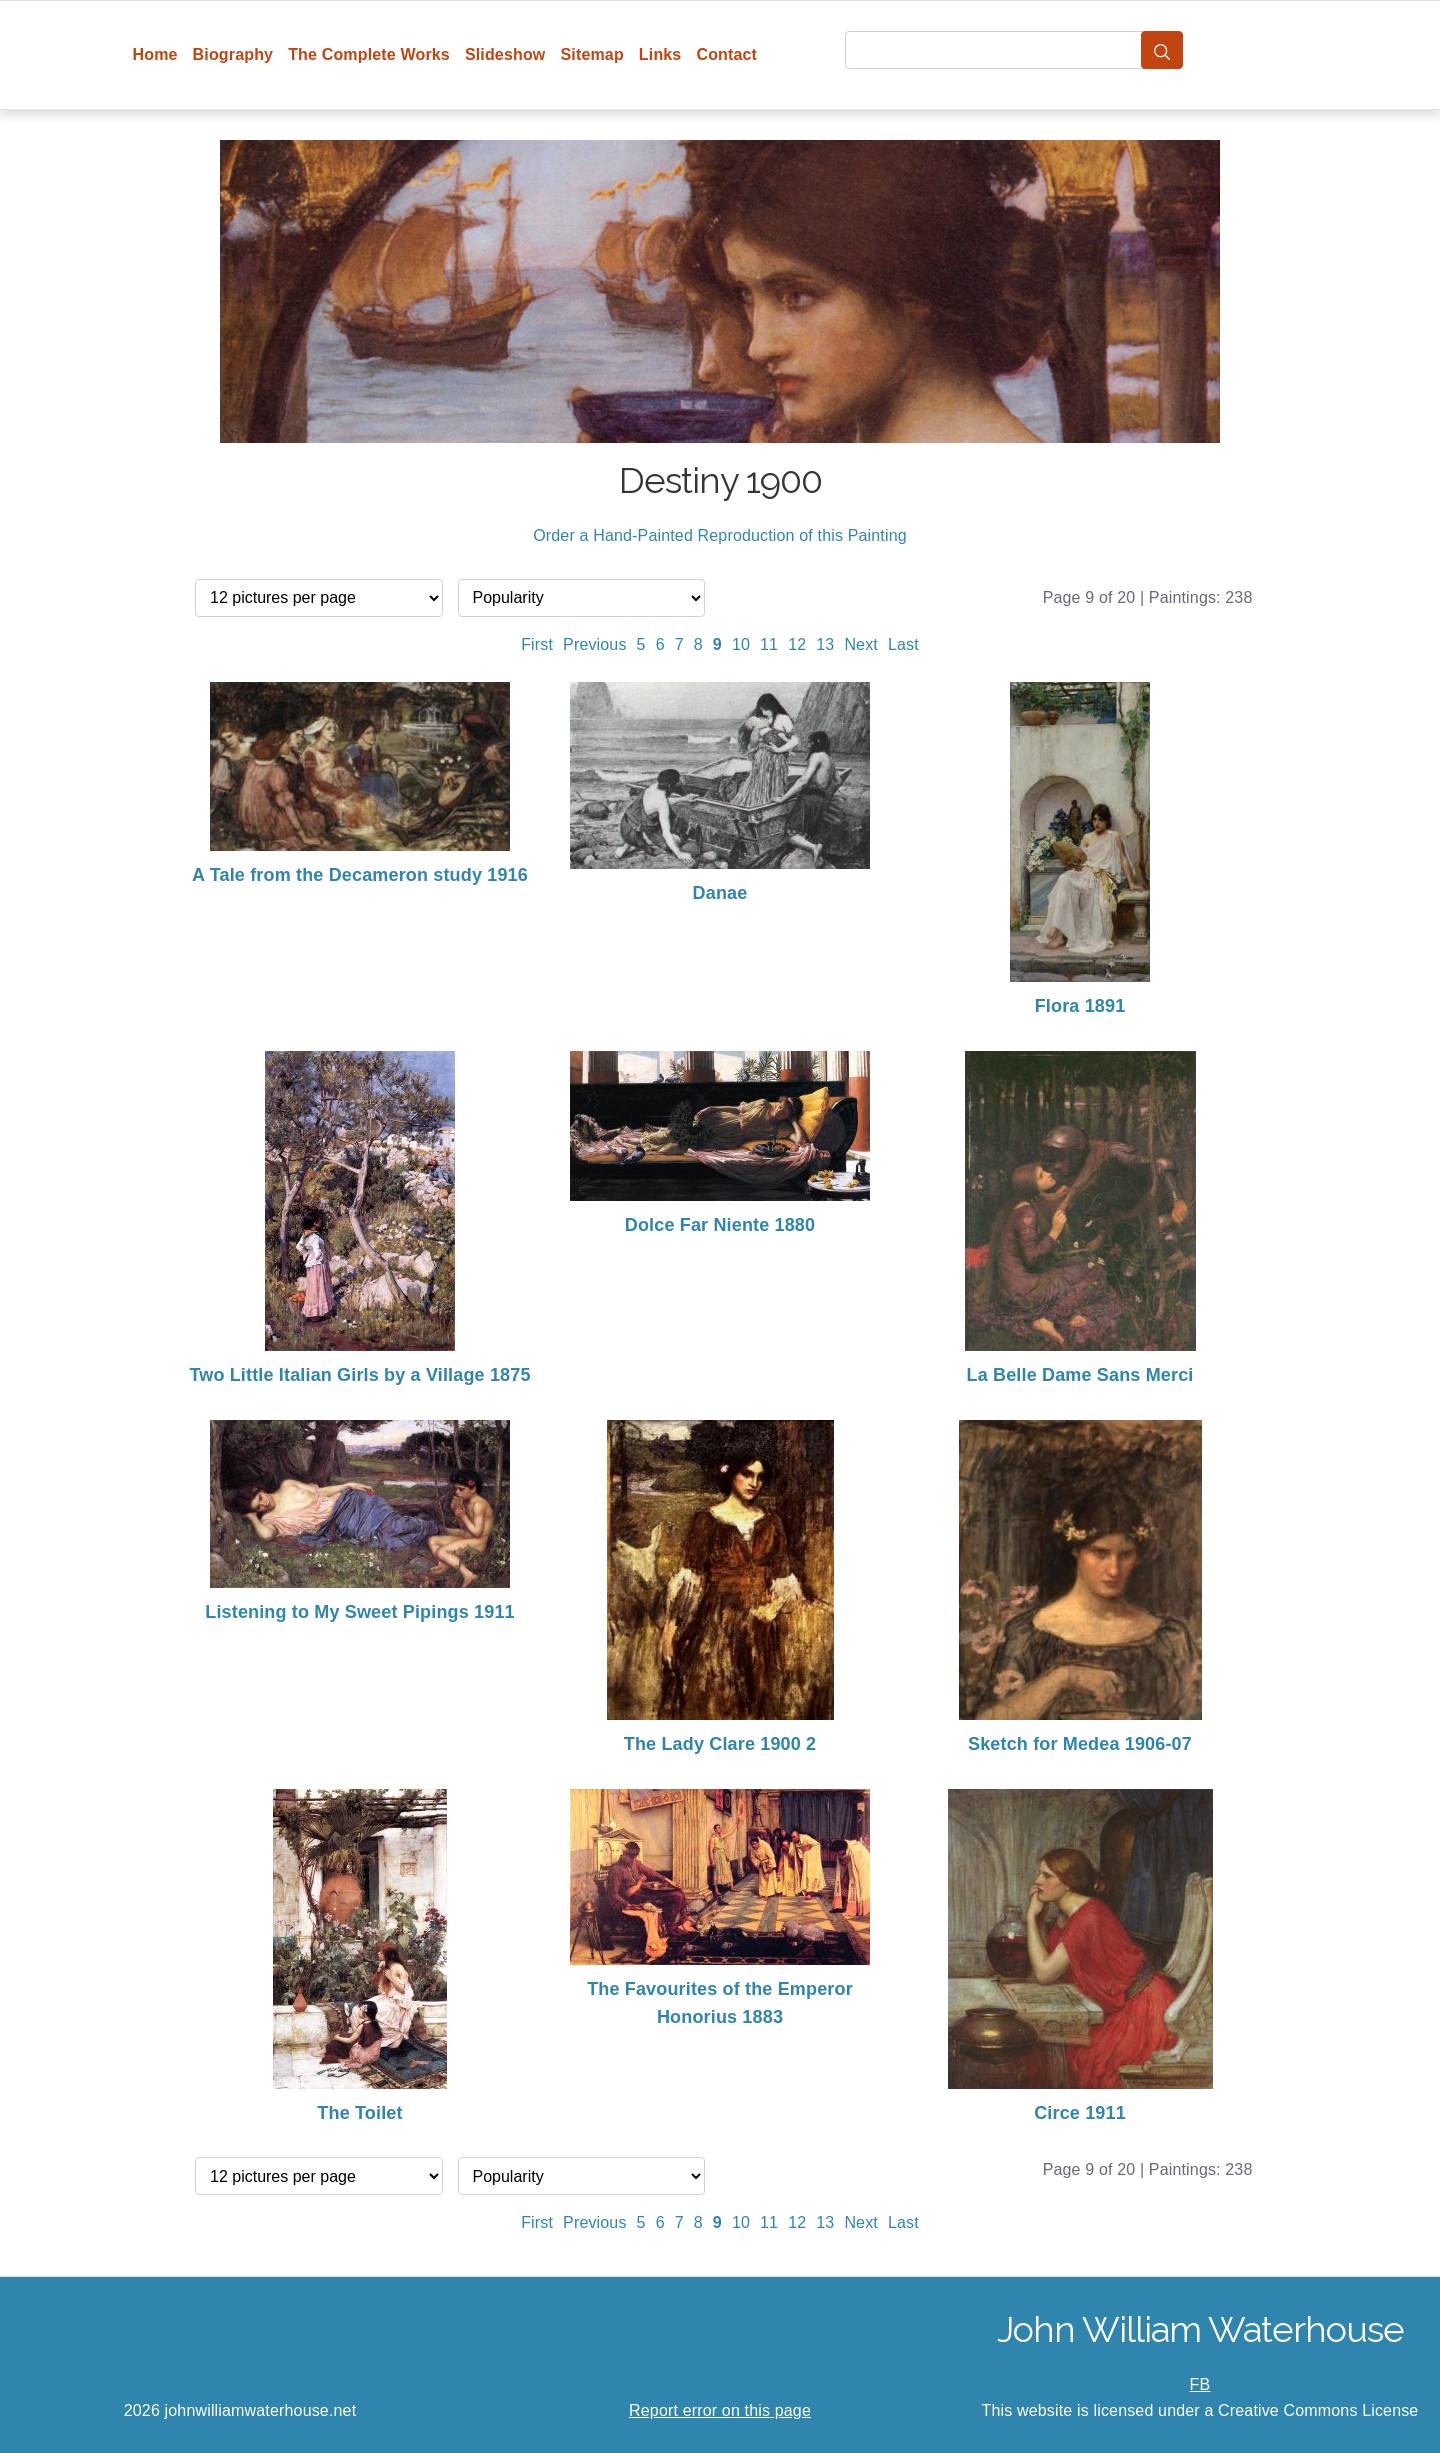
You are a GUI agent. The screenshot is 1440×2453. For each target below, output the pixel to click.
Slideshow (505, 54)
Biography (233, 54)
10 (741, 644)
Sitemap (591, 54)
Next (861, 644)
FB (1200, 2384)
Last (903, 644)
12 (797, 644)
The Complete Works (369, 54)
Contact (726, 54)
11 (769, 644)
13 (825, 644)
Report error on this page (720, 2410)
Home (155, 54)
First (537, 644)
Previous (595, 644)
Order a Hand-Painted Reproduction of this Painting (720, 535)
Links (660, 54)
